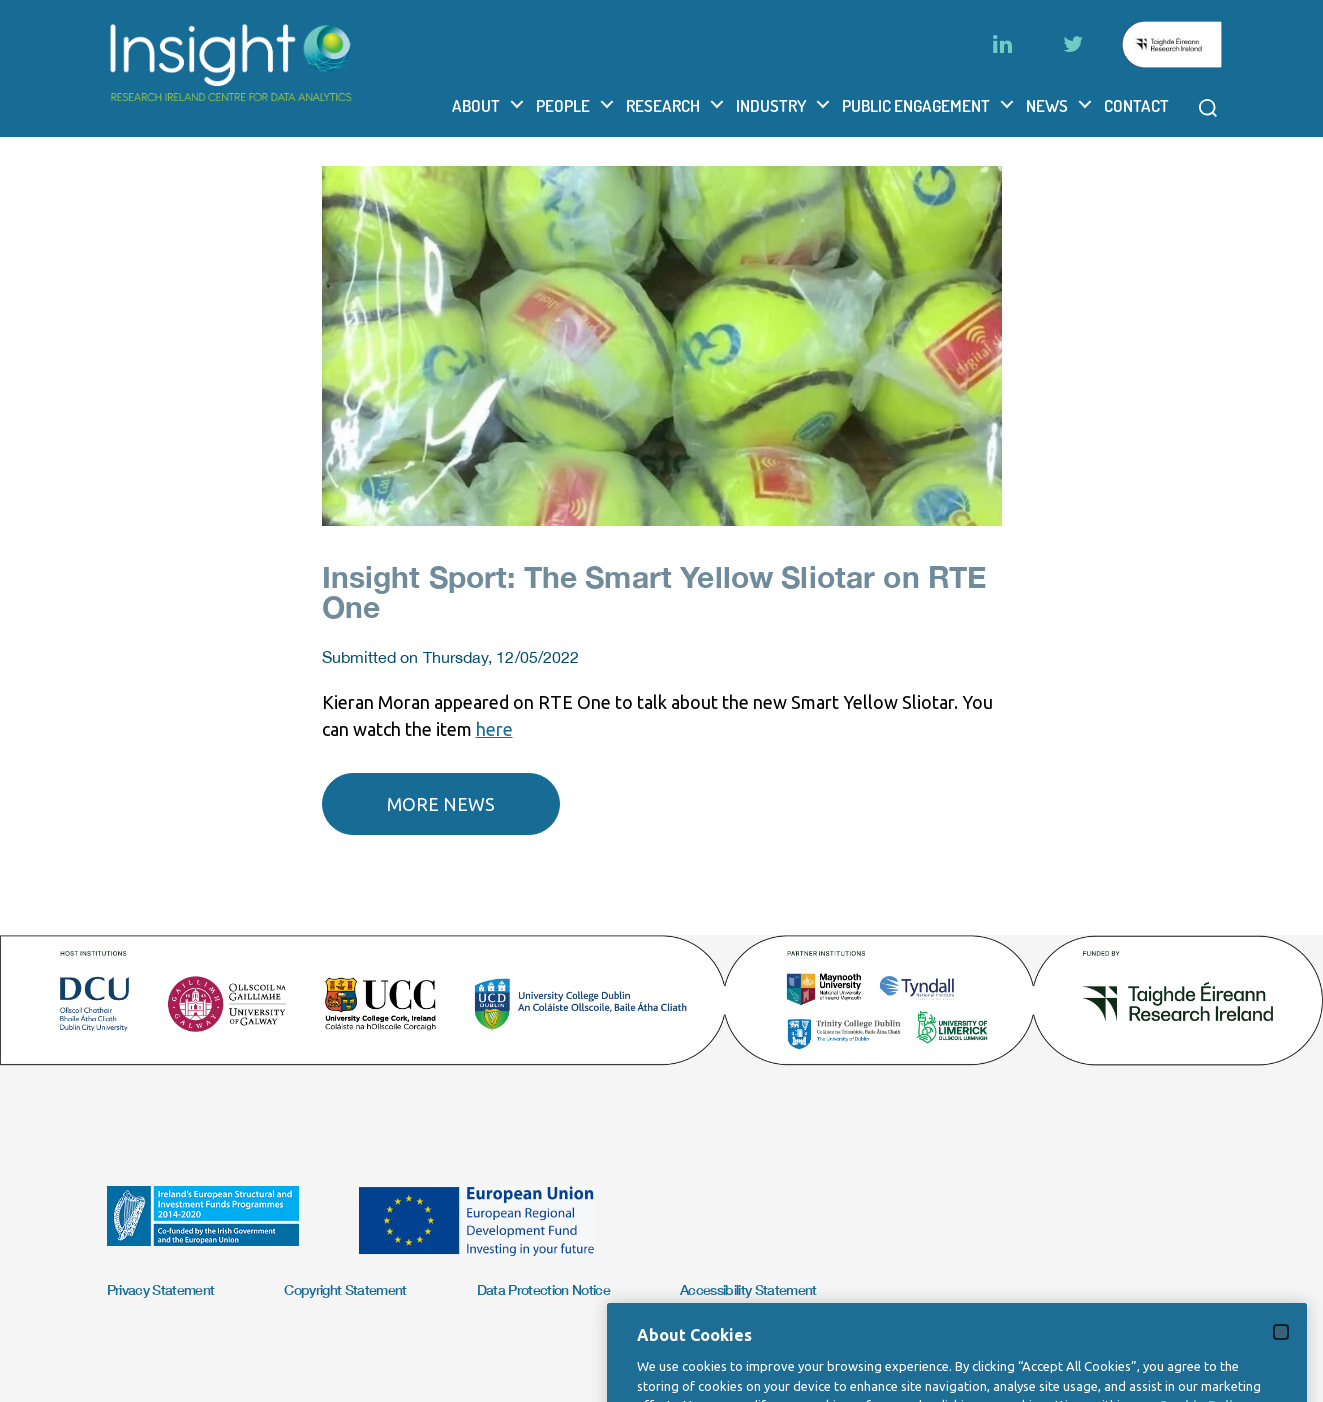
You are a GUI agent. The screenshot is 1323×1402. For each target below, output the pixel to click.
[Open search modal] (1208, 108)
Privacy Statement (161, 1289)
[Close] (1281, 1362)
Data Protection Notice (543, 1289)
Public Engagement (916, 105)
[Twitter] (1073, 44)
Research (663, 105)
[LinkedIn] (1003, 44)
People (563, 105)
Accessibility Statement (748, 1289)
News (1047, 105)
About (476, 105)
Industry (771, 105)
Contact (1136, 105)
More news (441, 804)
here (494, 729)
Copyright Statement (345, 1289)
